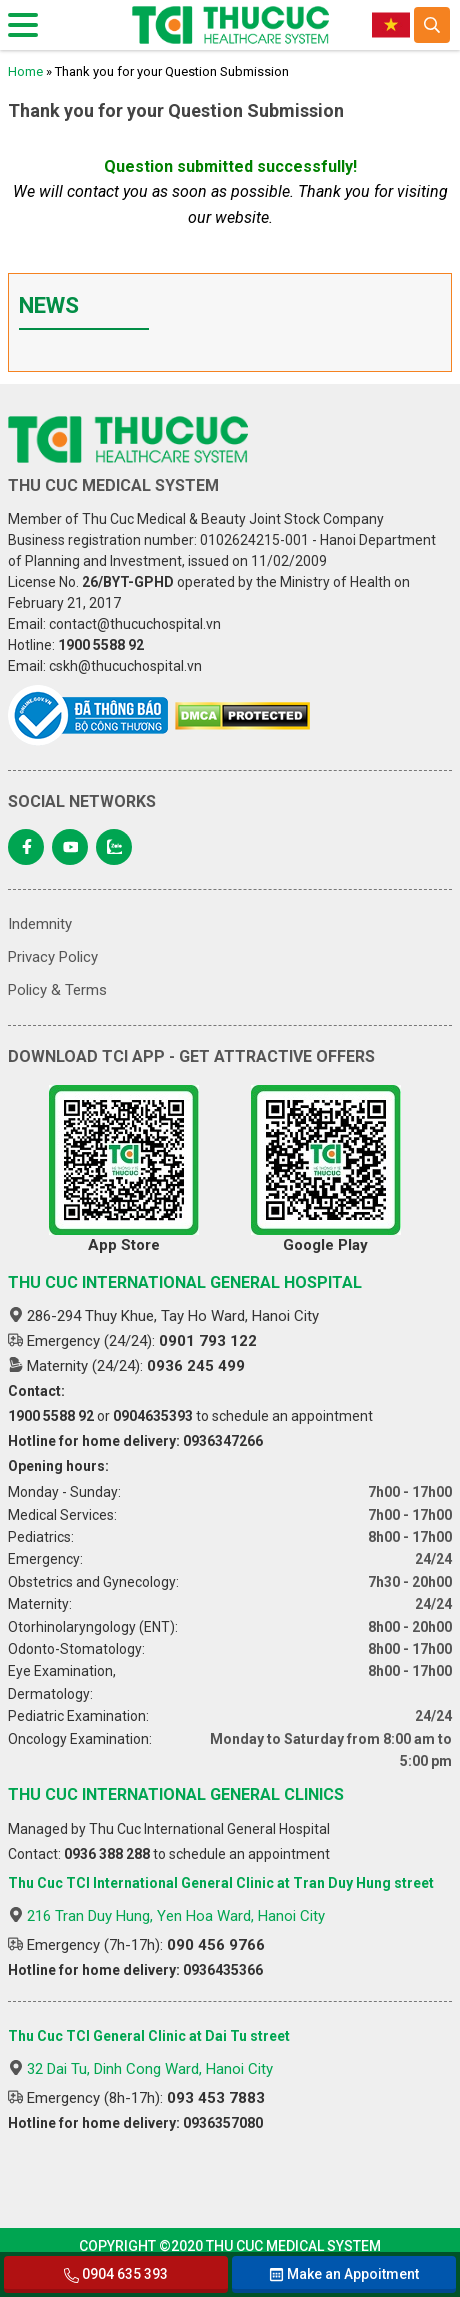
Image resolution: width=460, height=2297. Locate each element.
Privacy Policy (53, 957)
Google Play (326, 1169)
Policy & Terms (57, 990)
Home (25, 71)
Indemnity (40, 924)
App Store (124, 1169)
